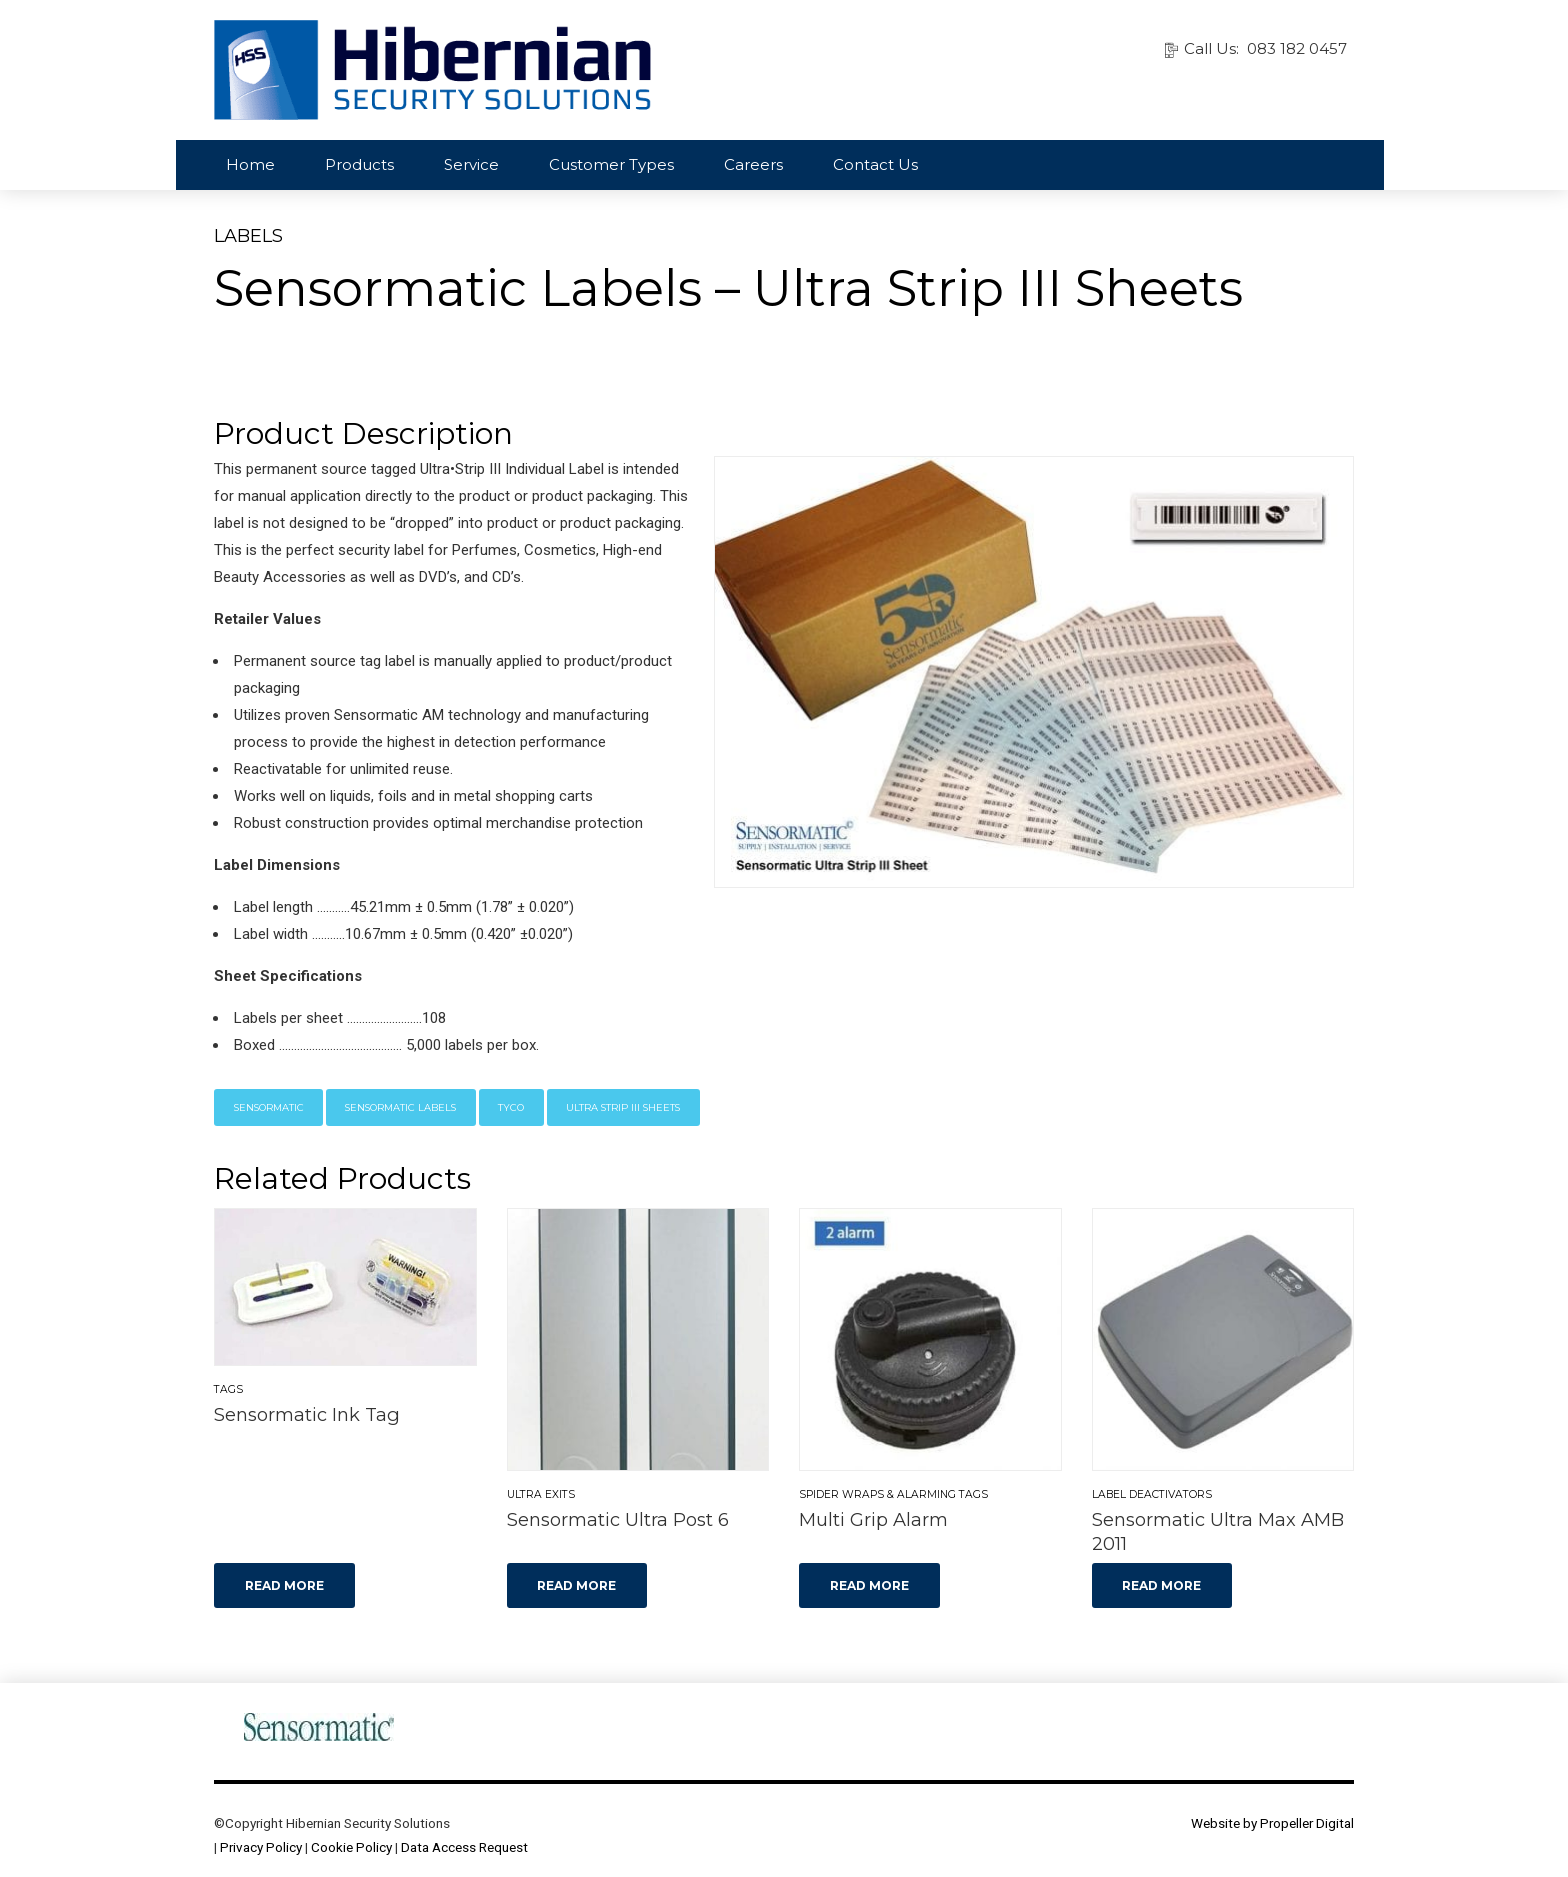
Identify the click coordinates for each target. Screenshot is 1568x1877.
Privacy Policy (261, 1847)
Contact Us (875, 164)
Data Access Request (464, 1847)
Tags (228, 1389)
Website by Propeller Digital (1272, 1823)
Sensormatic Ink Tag (307, 1414)
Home (250, 164)
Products (359, 164)
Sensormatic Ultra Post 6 (618, 1519)
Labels (248, 236)
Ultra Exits (541, 1494)
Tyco (511, 1107)
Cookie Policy (351, 1847)
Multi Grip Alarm (873, 1519)
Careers (753, 164)
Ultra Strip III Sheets (623, 1107)
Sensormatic (269, 1107)
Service (471, 164)
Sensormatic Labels (400, 1107)
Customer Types (611, 164)
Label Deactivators (1152, 1494)
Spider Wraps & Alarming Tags (893, 1494)
